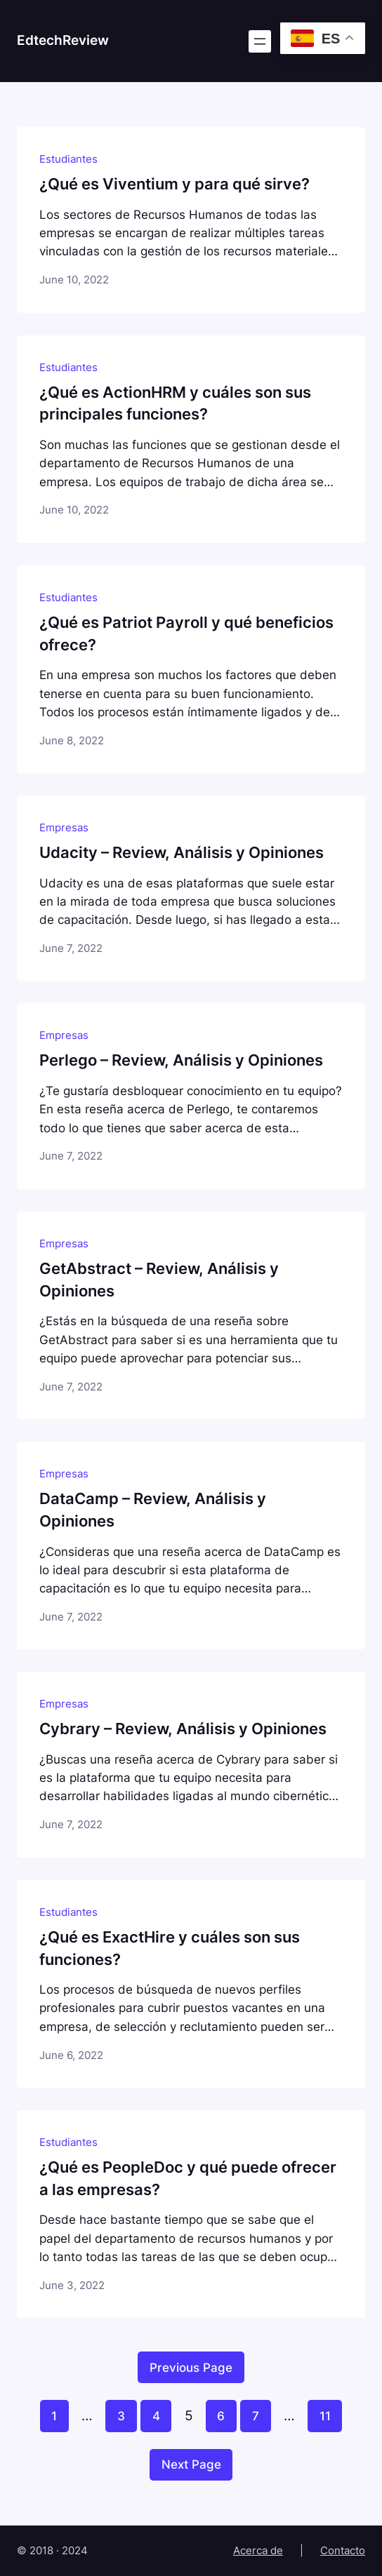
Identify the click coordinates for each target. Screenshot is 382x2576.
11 (325, 2416)
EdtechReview (63, 40)
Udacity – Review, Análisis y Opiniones (181, 852)
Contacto (342, 2550)
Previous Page (191, 2368)
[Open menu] (260, 41)
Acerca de (258, 2550)
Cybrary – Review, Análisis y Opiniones (183, 1728)
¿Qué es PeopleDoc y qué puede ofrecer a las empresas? (187, 2178)
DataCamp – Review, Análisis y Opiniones (152, 1509)
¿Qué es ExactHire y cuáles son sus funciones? (169, 1948)
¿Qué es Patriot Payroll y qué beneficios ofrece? (186, 633)
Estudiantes (68, 159)
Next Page (191, 2464)
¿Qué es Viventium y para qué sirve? (174, 184)
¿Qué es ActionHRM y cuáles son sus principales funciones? (175, 403)
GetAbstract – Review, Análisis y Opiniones (159, 1279)
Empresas (63, 827)
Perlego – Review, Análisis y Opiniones (181, 1060)
